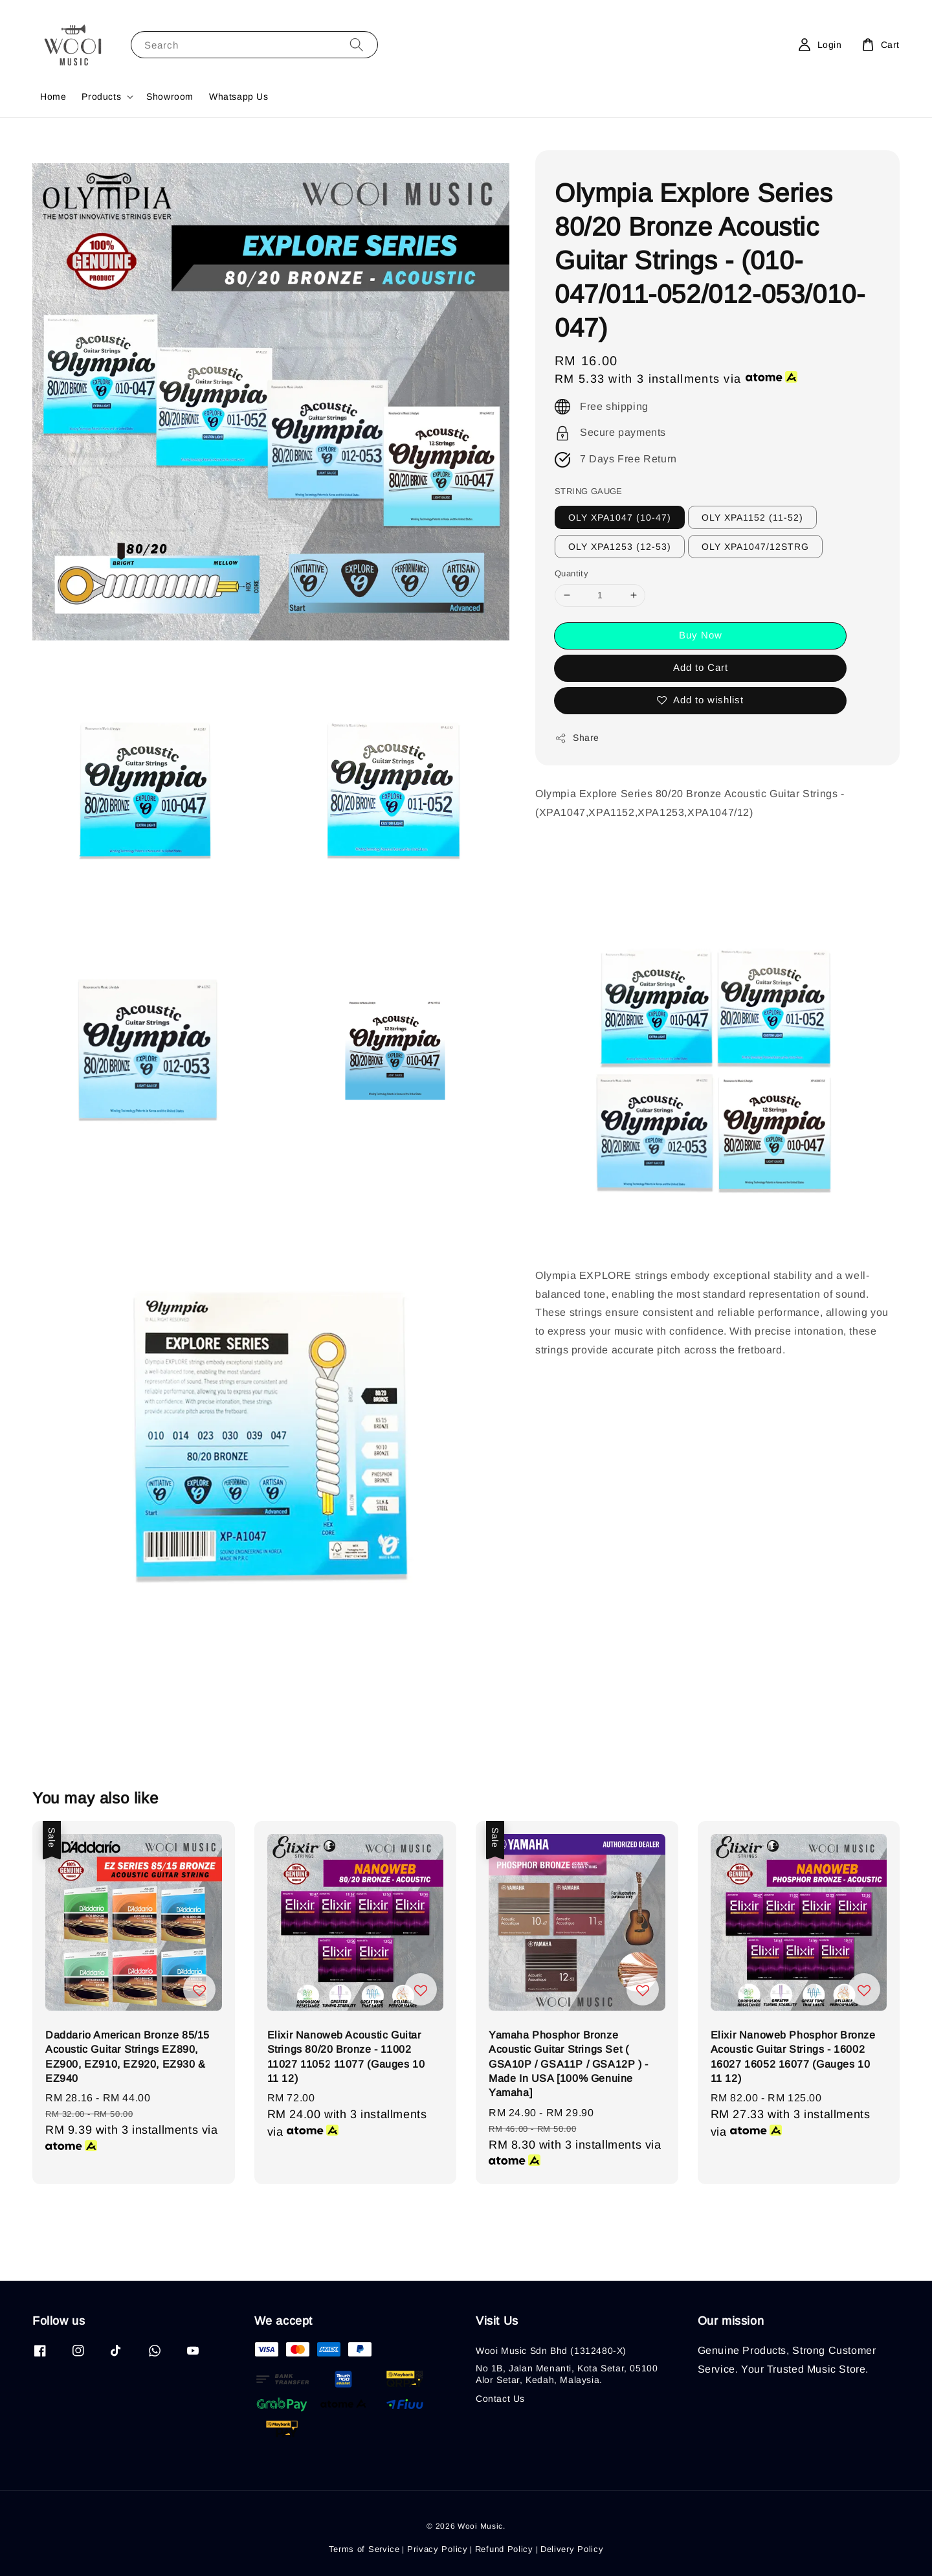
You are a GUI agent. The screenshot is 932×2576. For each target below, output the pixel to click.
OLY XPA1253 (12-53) (619, 546)
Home (53, 96)
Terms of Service (364, 2549)
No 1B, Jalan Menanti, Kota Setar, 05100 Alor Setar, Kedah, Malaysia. (567, 2374)
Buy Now (700, 634)
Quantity (571, 573)
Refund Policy (504, 2549)
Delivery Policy (572, 2549)
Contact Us (500, 2398)
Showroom (170, 96)
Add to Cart (700, 667)
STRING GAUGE (589, 491)
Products (101, 96)
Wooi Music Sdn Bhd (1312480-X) (551, 2350)
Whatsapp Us (239, 96)
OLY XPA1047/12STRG (755, 546)
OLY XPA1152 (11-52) (752, 517)
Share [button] (577, 738)
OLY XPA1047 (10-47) (619, 517)
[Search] (356, 44)
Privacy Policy (437, 2549)
